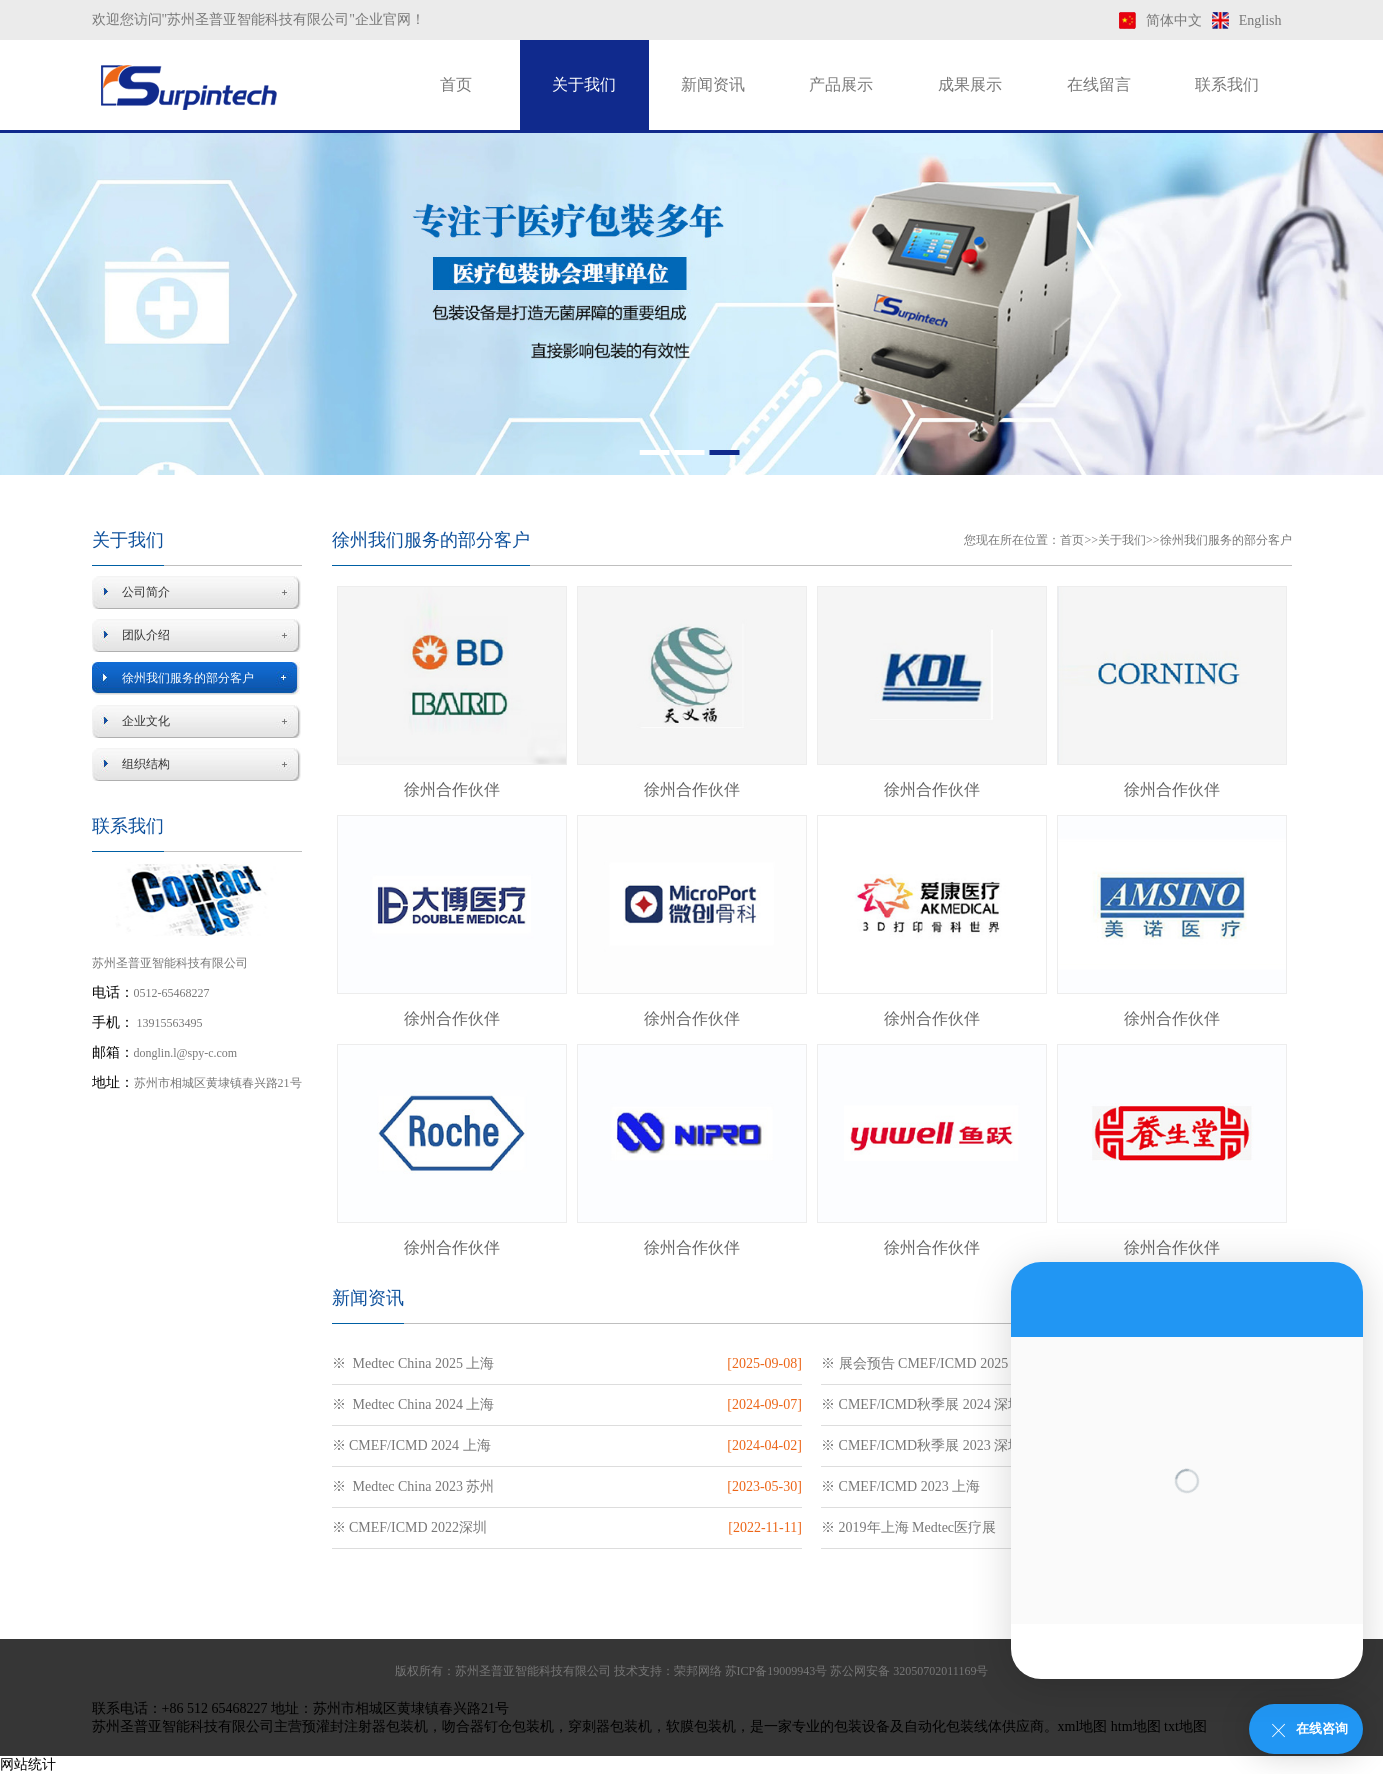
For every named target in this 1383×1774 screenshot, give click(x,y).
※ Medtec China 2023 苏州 (413, 1486)
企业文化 (146, 721)
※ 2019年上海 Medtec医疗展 (908, 1527)
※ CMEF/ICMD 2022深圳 (410, 1527)
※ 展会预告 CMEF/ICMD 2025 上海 (930, 1363)
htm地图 (1136, 1726)
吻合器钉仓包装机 (498, 1726)
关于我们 (584, 84)
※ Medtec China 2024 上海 (413, 1404)
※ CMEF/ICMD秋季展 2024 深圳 (921, 1404)
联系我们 (1227, 84)
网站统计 (28, 1764)
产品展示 (841, 84)
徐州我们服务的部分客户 (188, 678)
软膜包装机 (701, 1726)
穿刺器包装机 (610, 1726)
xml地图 (1083, 1726)
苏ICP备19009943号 (776, 1671)
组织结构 (146, 764)
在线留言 (1099, 84)
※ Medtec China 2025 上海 (413, 1363)
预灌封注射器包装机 (365, 1726)
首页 (456, 84)
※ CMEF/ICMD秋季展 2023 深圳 (921, 1445)
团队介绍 (146, 635)
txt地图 (1185, 1726)
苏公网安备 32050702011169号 (909, 1671)
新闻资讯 (713, 84)
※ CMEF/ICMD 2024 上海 (411, 1445)
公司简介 (146, 592)
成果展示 (970, 84)
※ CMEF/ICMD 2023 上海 (900, 1486)
